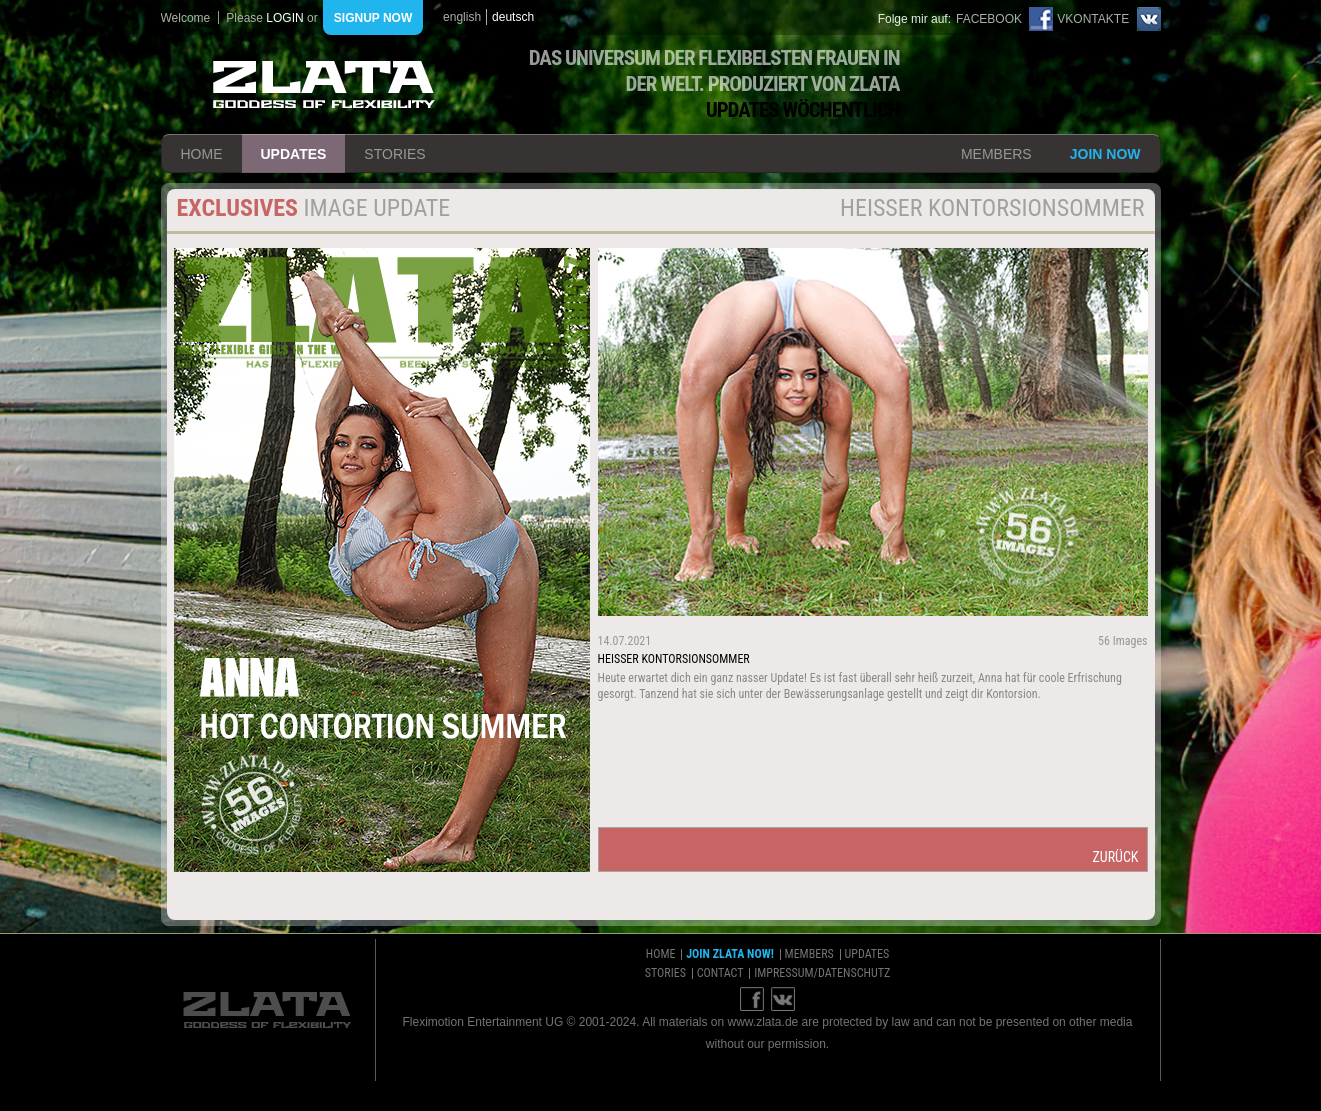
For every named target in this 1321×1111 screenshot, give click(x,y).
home (202, 154)
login (284, 18)
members (996, 154)
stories (394, 154)
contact (720, 973)
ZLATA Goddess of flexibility (324, 84)
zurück (1115, 857)
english (462, 17)
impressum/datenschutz (822, 973)
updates (294, 154)
